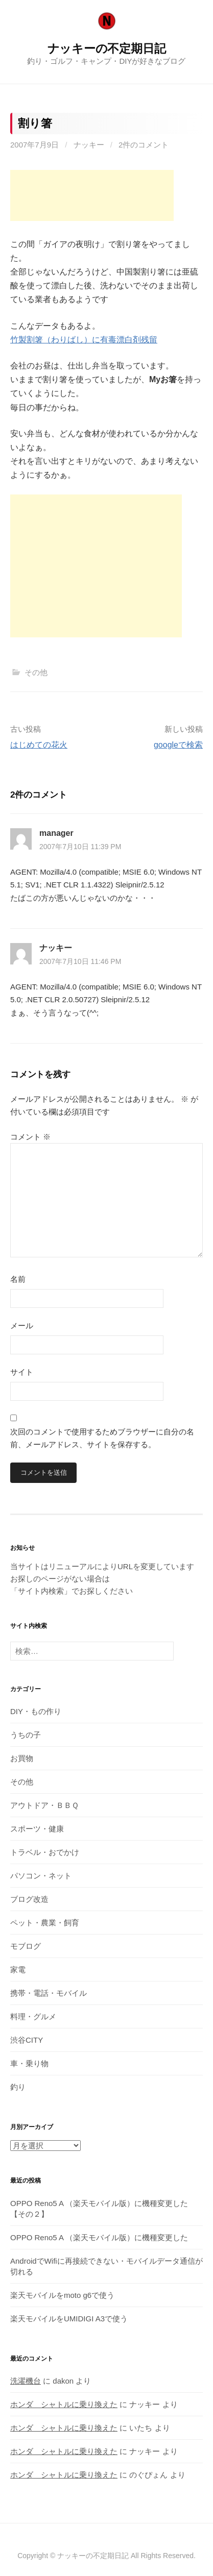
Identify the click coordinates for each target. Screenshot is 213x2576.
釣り (18, 2087)
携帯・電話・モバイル (48, 1993)
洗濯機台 (25, 2380)
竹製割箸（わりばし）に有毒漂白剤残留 (83, 339)
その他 (36, 672)
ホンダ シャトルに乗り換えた (63, 2404)
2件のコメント (144, 144)
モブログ (25, 1946)
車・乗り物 (29, 2063)
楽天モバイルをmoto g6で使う (62, 2295)
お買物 (21, 1758)
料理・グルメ (33, 2016)
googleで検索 (178, 744)
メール (21, 1325)
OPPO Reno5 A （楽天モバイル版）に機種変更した (99, 2237)
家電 (18, 1969)
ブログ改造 (29, 1899)
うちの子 (25, 1734)
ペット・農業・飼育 (44, 1922)
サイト (21, 1372)
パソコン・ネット (41, 1875)
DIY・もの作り (35, 1711)
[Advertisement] (92, 195)
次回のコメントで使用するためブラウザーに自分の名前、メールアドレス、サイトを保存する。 (102, 1438)
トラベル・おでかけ (44, 1852)
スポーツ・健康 (37, 1828)
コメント (30, 1136)
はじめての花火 (38, 744)
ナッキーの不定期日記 (107, 48)
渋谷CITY (26, 2040)
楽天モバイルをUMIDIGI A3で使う (69, 2318)
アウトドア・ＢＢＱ (44, 1805)
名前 (18, 1279)
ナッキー (89, 144)
